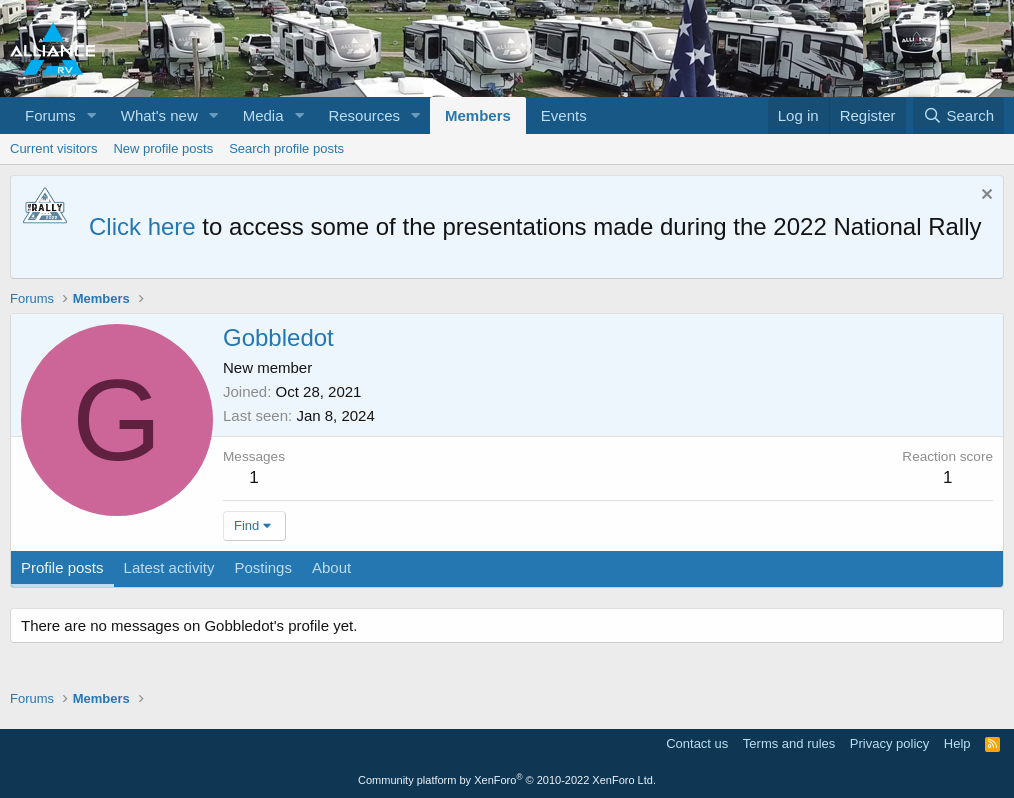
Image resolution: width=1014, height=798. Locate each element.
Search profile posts (286, 148)
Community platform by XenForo (507, 780)
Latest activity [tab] (169, 567)
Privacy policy (889, 743)
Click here (142, 226)
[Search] (958, 115)
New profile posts (163, 148)
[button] (92, 115)
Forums (50, 115)
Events (564, 115)
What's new (159, 115)
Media (263, 115)
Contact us (697, 743)
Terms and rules (789, 743)
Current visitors (53, 148)
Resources (364, 115)
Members (478, 115)
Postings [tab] (263, 567)
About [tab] (331, 567)
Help (957, 743)
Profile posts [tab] (62, 567)
